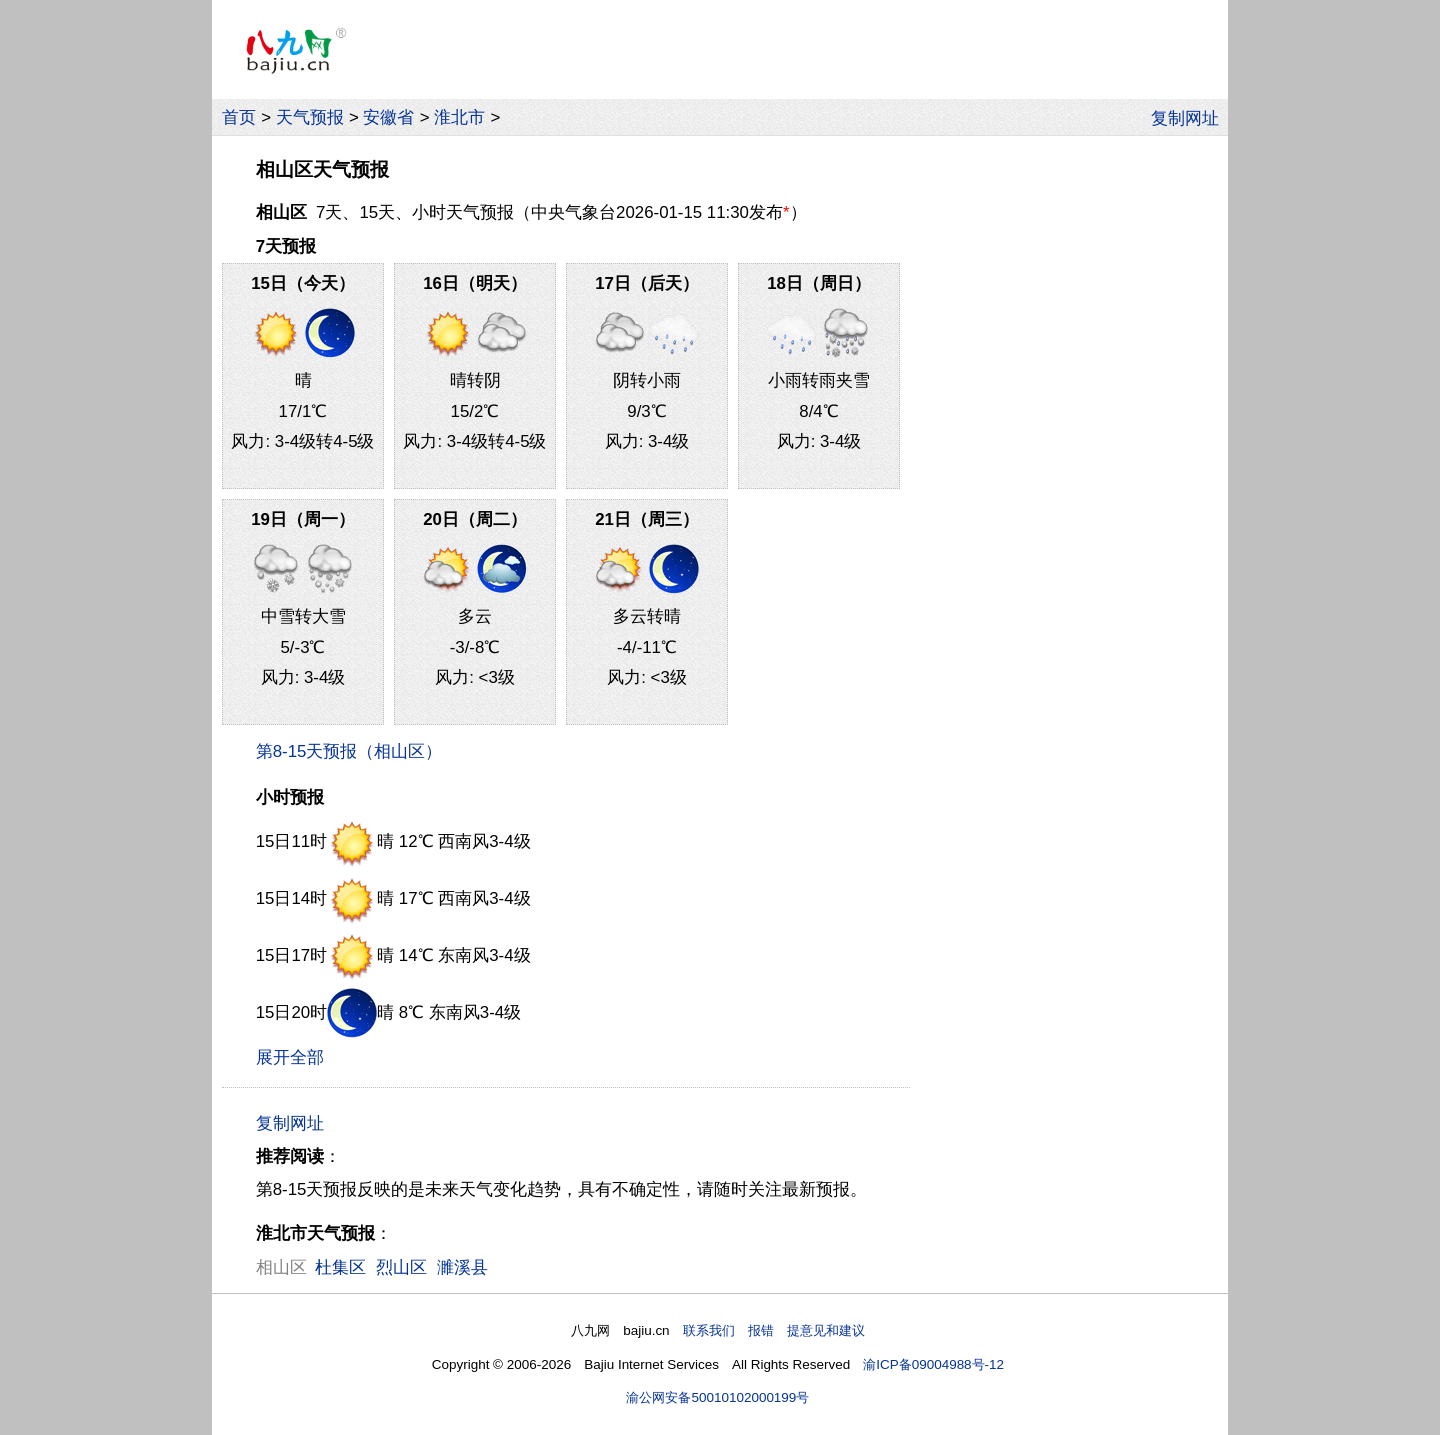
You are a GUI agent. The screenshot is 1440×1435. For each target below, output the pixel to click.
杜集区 (340, 1267)
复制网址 (1190, 117)
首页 (239, 117)
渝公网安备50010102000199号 (717, 1397)
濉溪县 (462, 1267)
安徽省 (388, 117)
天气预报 (310, 117)
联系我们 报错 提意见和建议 (774, 1330)
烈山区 (401, 1267)
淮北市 (459, 117)
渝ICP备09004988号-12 (933, 1364)
